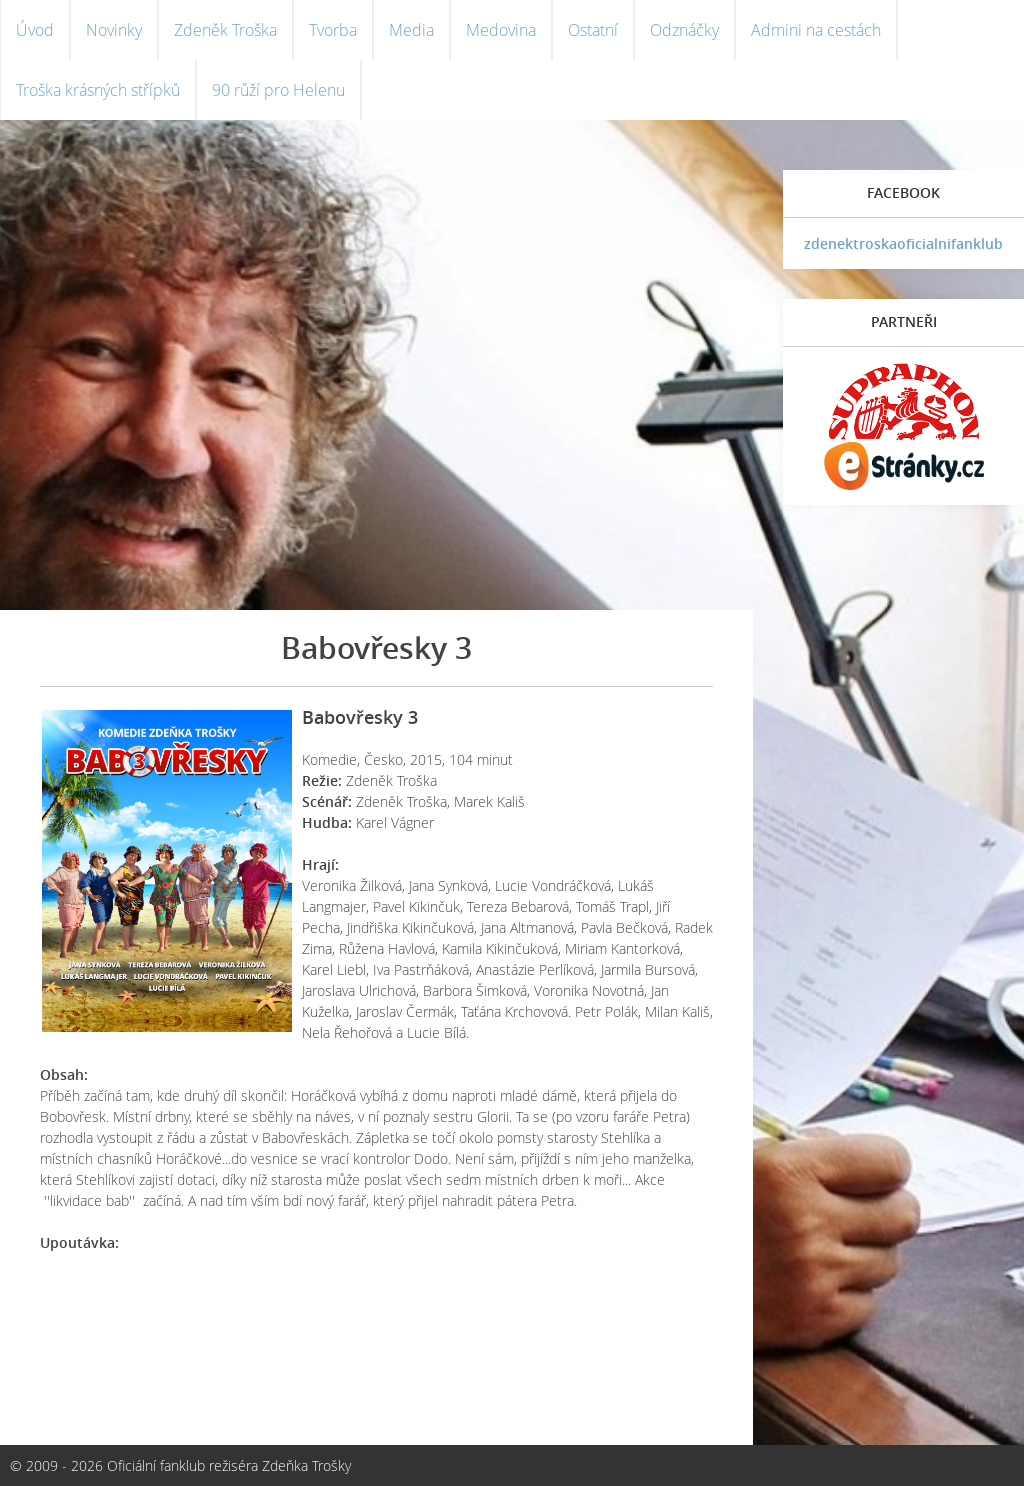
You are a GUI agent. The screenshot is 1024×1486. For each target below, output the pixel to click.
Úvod (35, 30)
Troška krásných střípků (98, 90)
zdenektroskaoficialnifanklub (903, 243)
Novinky (114, 30)
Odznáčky (684, 30)
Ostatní (593, 30)
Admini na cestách (816, 30)
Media (411, 30)
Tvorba (333, 30)
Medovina (501, 30)
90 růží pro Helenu (278, 90)
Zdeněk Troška (225, 30)
